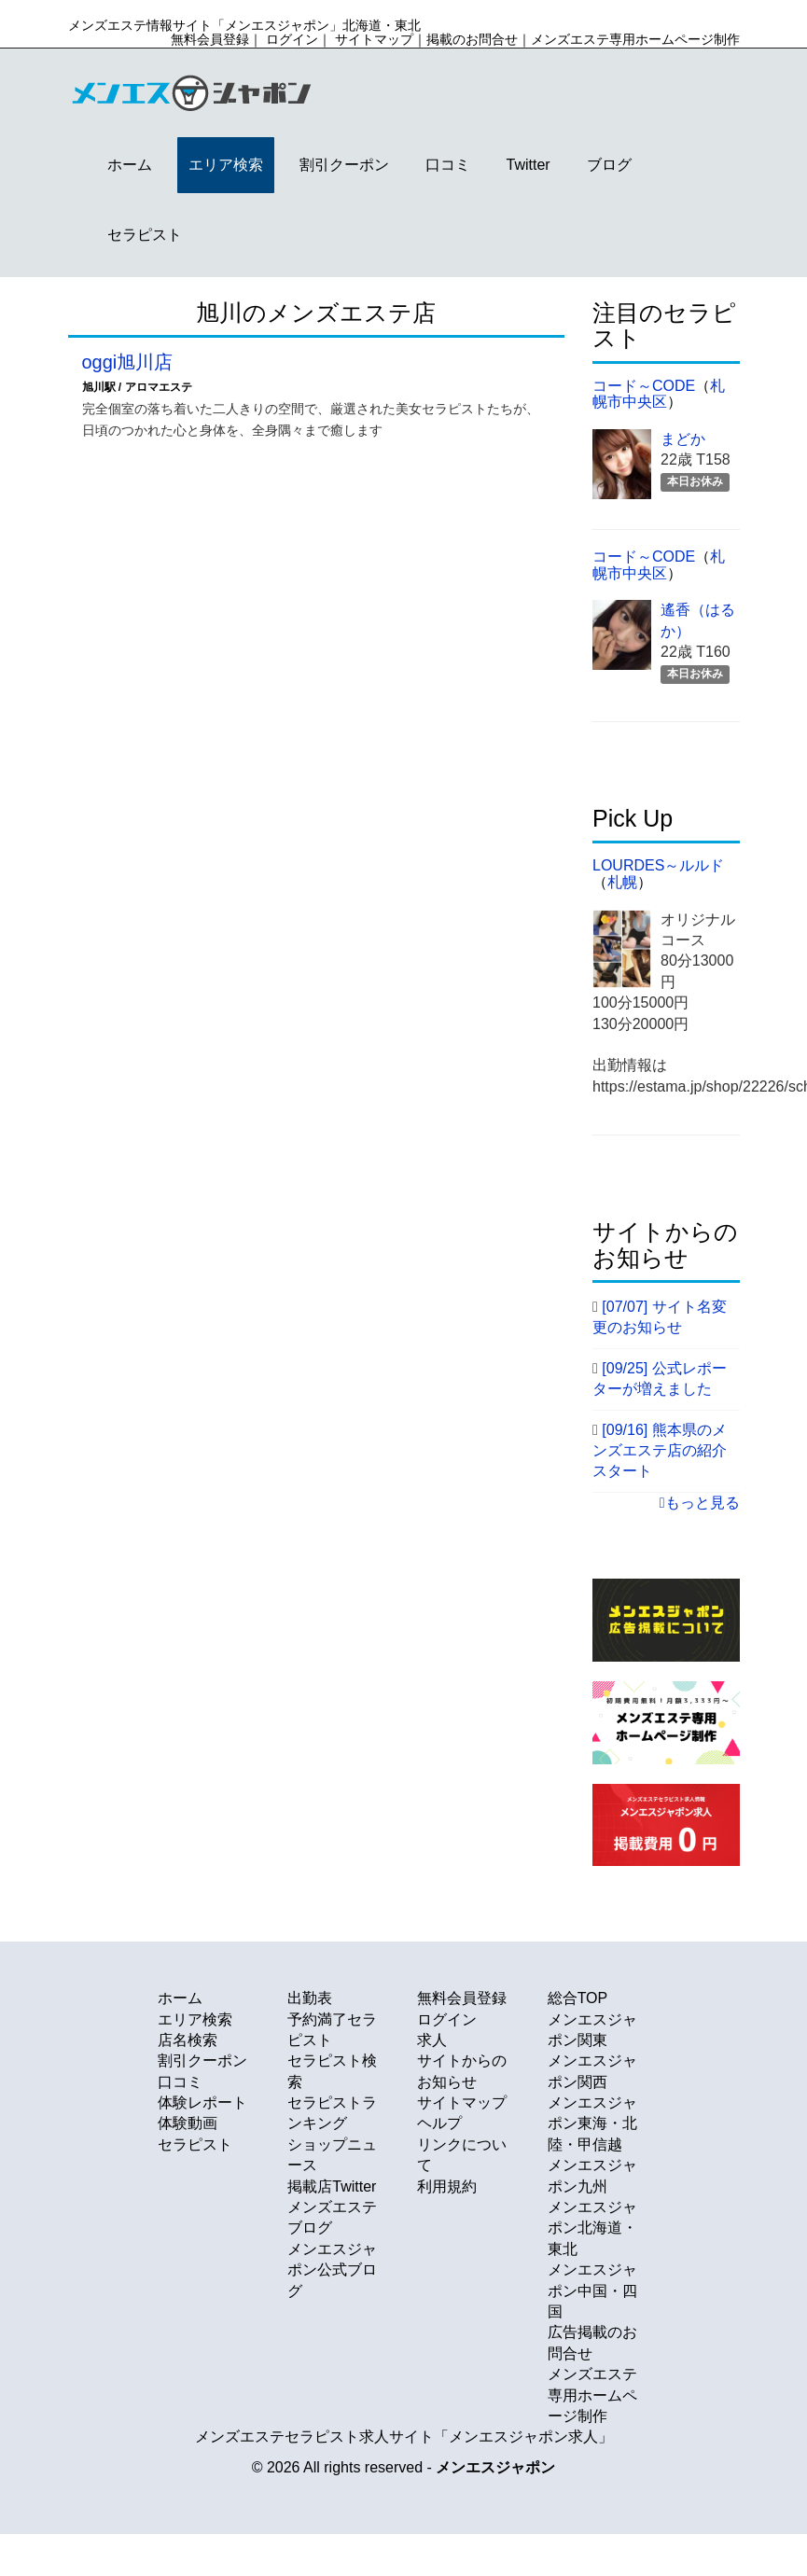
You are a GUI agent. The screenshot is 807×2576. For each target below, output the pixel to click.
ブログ (609, 165)
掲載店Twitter (331, 2186)
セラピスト (144, 235)
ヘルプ (439, 2123)
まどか (683, 439)
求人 (432, 2040)
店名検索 (187, 2040)
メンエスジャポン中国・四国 (592, 2290)
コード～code (643, 386)
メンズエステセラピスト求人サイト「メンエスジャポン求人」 (404, 2436)
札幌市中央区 (658, 394)
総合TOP (578, 1998)
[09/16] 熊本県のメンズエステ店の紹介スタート (659, 1451)
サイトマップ (374, 39)
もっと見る (700, 1503)
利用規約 (447, 2186)
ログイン (292, 39)
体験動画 (187, 2123)
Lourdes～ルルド (658, 865)
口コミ (447, 165)
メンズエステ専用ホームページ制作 (635, 39)
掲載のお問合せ (472, 39)
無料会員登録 (210, 39)
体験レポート (202, 2102)
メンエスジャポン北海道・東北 (592, 2228)
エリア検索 (225, 165)
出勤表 (309, 1998)
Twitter (528, 165)
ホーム (129, 165)
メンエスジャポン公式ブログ (332, 2270)
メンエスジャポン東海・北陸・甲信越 (592, 2123)
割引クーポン (344, 165)
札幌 (622, 882)
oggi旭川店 (128, 362)
